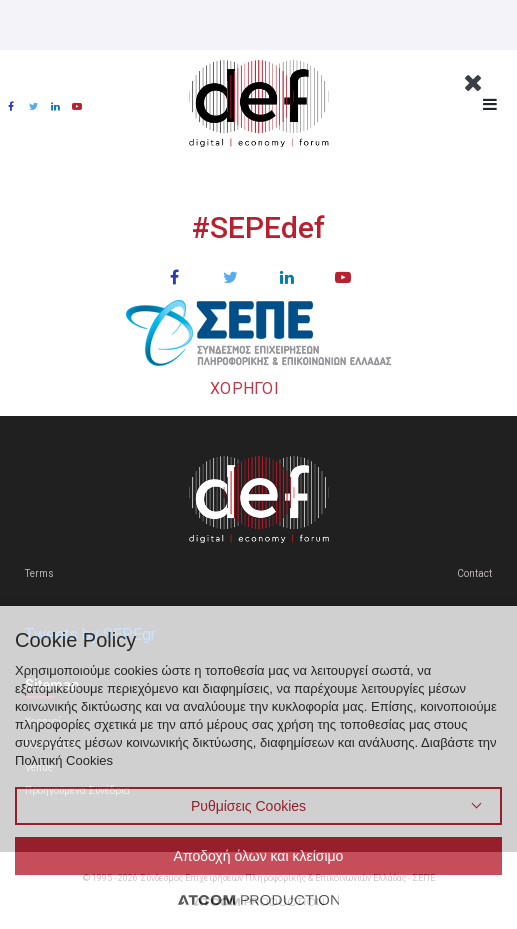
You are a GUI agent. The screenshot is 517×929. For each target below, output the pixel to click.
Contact (474, 573)
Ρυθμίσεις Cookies (248, 806)
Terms (39, 573)
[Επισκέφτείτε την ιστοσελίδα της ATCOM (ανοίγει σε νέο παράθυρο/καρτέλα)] (259, 899)
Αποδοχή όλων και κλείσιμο (259, 856)
